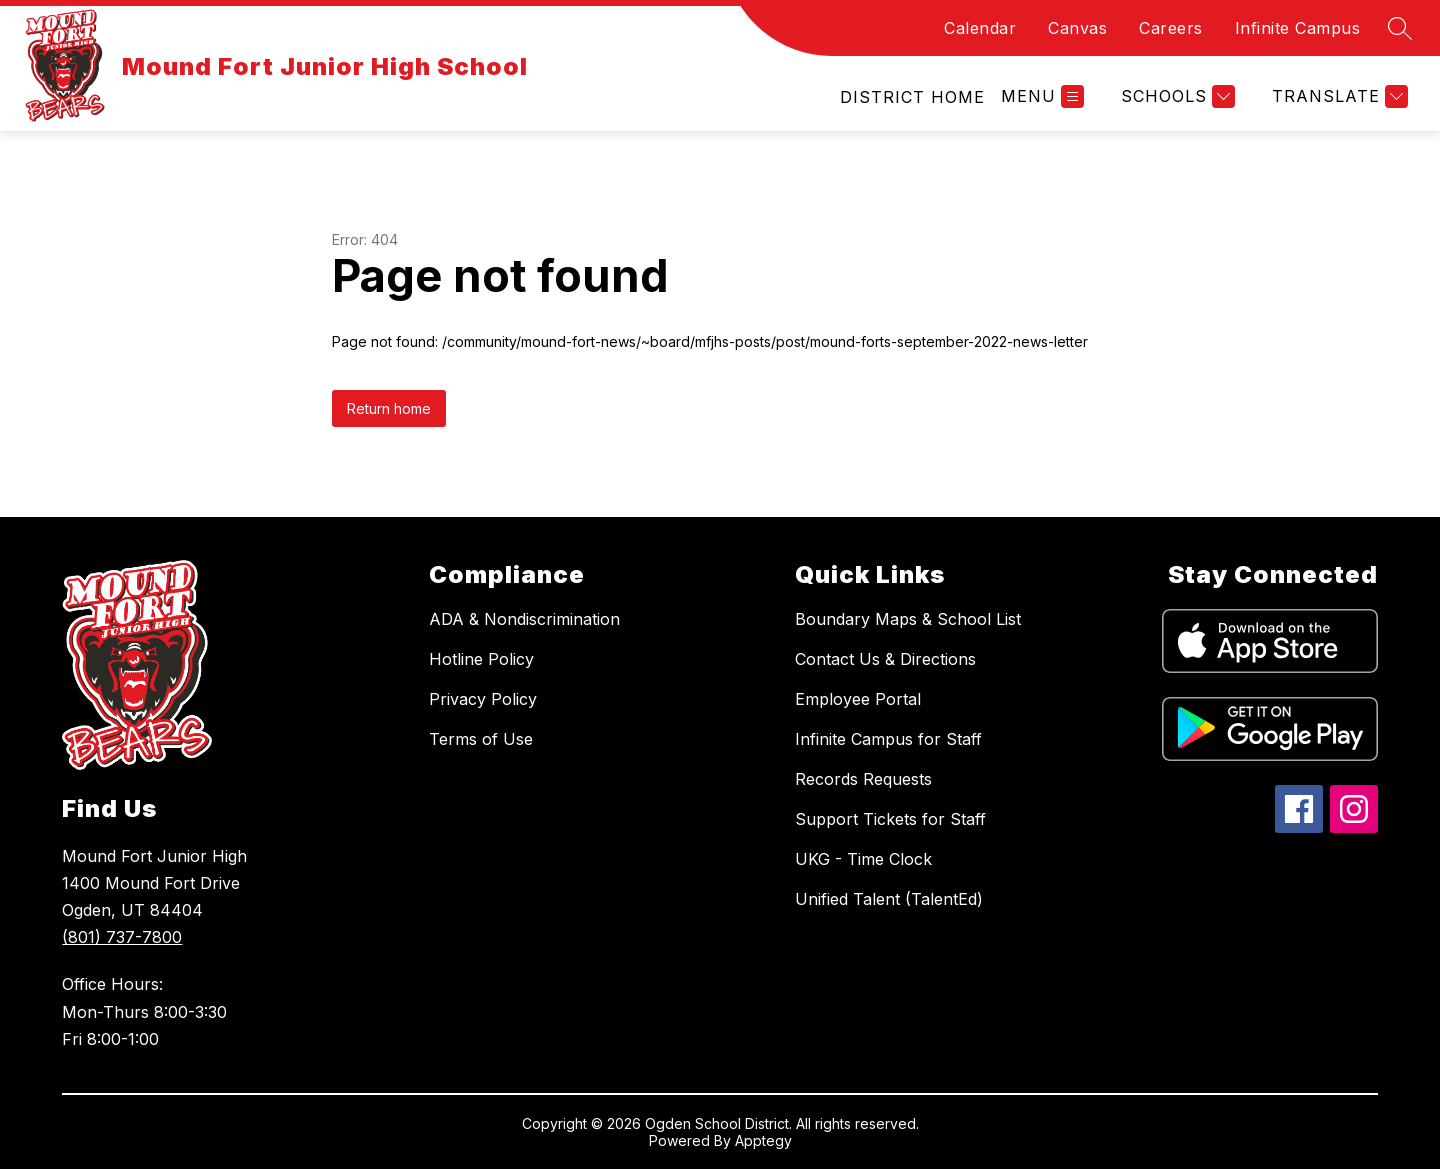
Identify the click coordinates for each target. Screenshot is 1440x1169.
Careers (1171, 28)
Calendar (980, 28)
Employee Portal (858, 699)
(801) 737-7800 (122, 937)
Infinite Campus (1298, 28)
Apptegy (763, 1140)
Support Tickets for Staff (890, 819)
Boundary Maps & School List (908, 619)
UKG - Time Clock (863, 859)
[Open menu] (1042, 96)
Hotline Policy (481, 659)
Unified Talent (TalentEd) (889, 899)
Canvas (1077, 28)
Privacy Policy (483, 699)
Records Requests (863, 779)
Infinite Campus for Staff (888, 739)
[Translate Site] (1337, 96)
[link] (912, 97)
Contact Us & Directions (885, 659)
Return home (389, 408)
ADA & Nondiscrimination (524, 619)
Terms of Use (481, 739)
